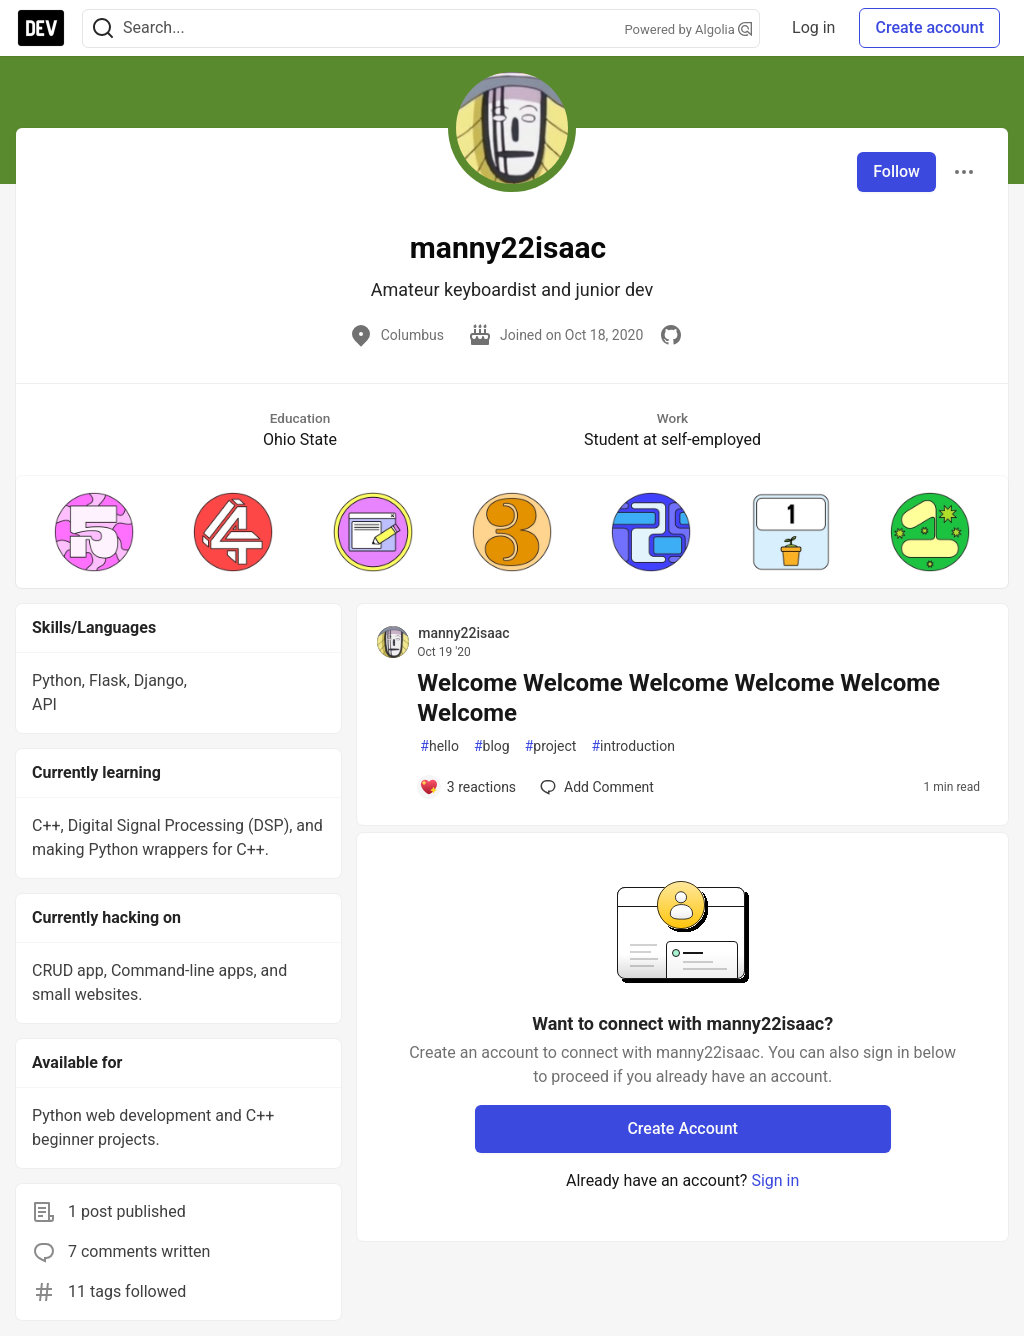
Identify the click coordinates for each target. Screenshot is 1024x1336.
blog (492, 746)
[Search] (103, 28)
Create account (929, 27)
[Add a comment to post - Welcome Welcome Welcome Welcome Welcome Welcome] (467, 787)
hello (439, 746)
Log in (813, 27)
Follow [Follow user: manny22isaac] (896, 171)
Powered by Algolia (689, 29)
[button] (93, 532)
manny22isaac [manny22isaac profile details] (463, 633)
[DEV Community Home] (41, 28)
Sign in (775, 1180)
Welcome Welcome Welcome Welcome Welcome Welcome (678, 698)
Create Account (682, 1128)
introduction (633, 746)
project (551, 746)
